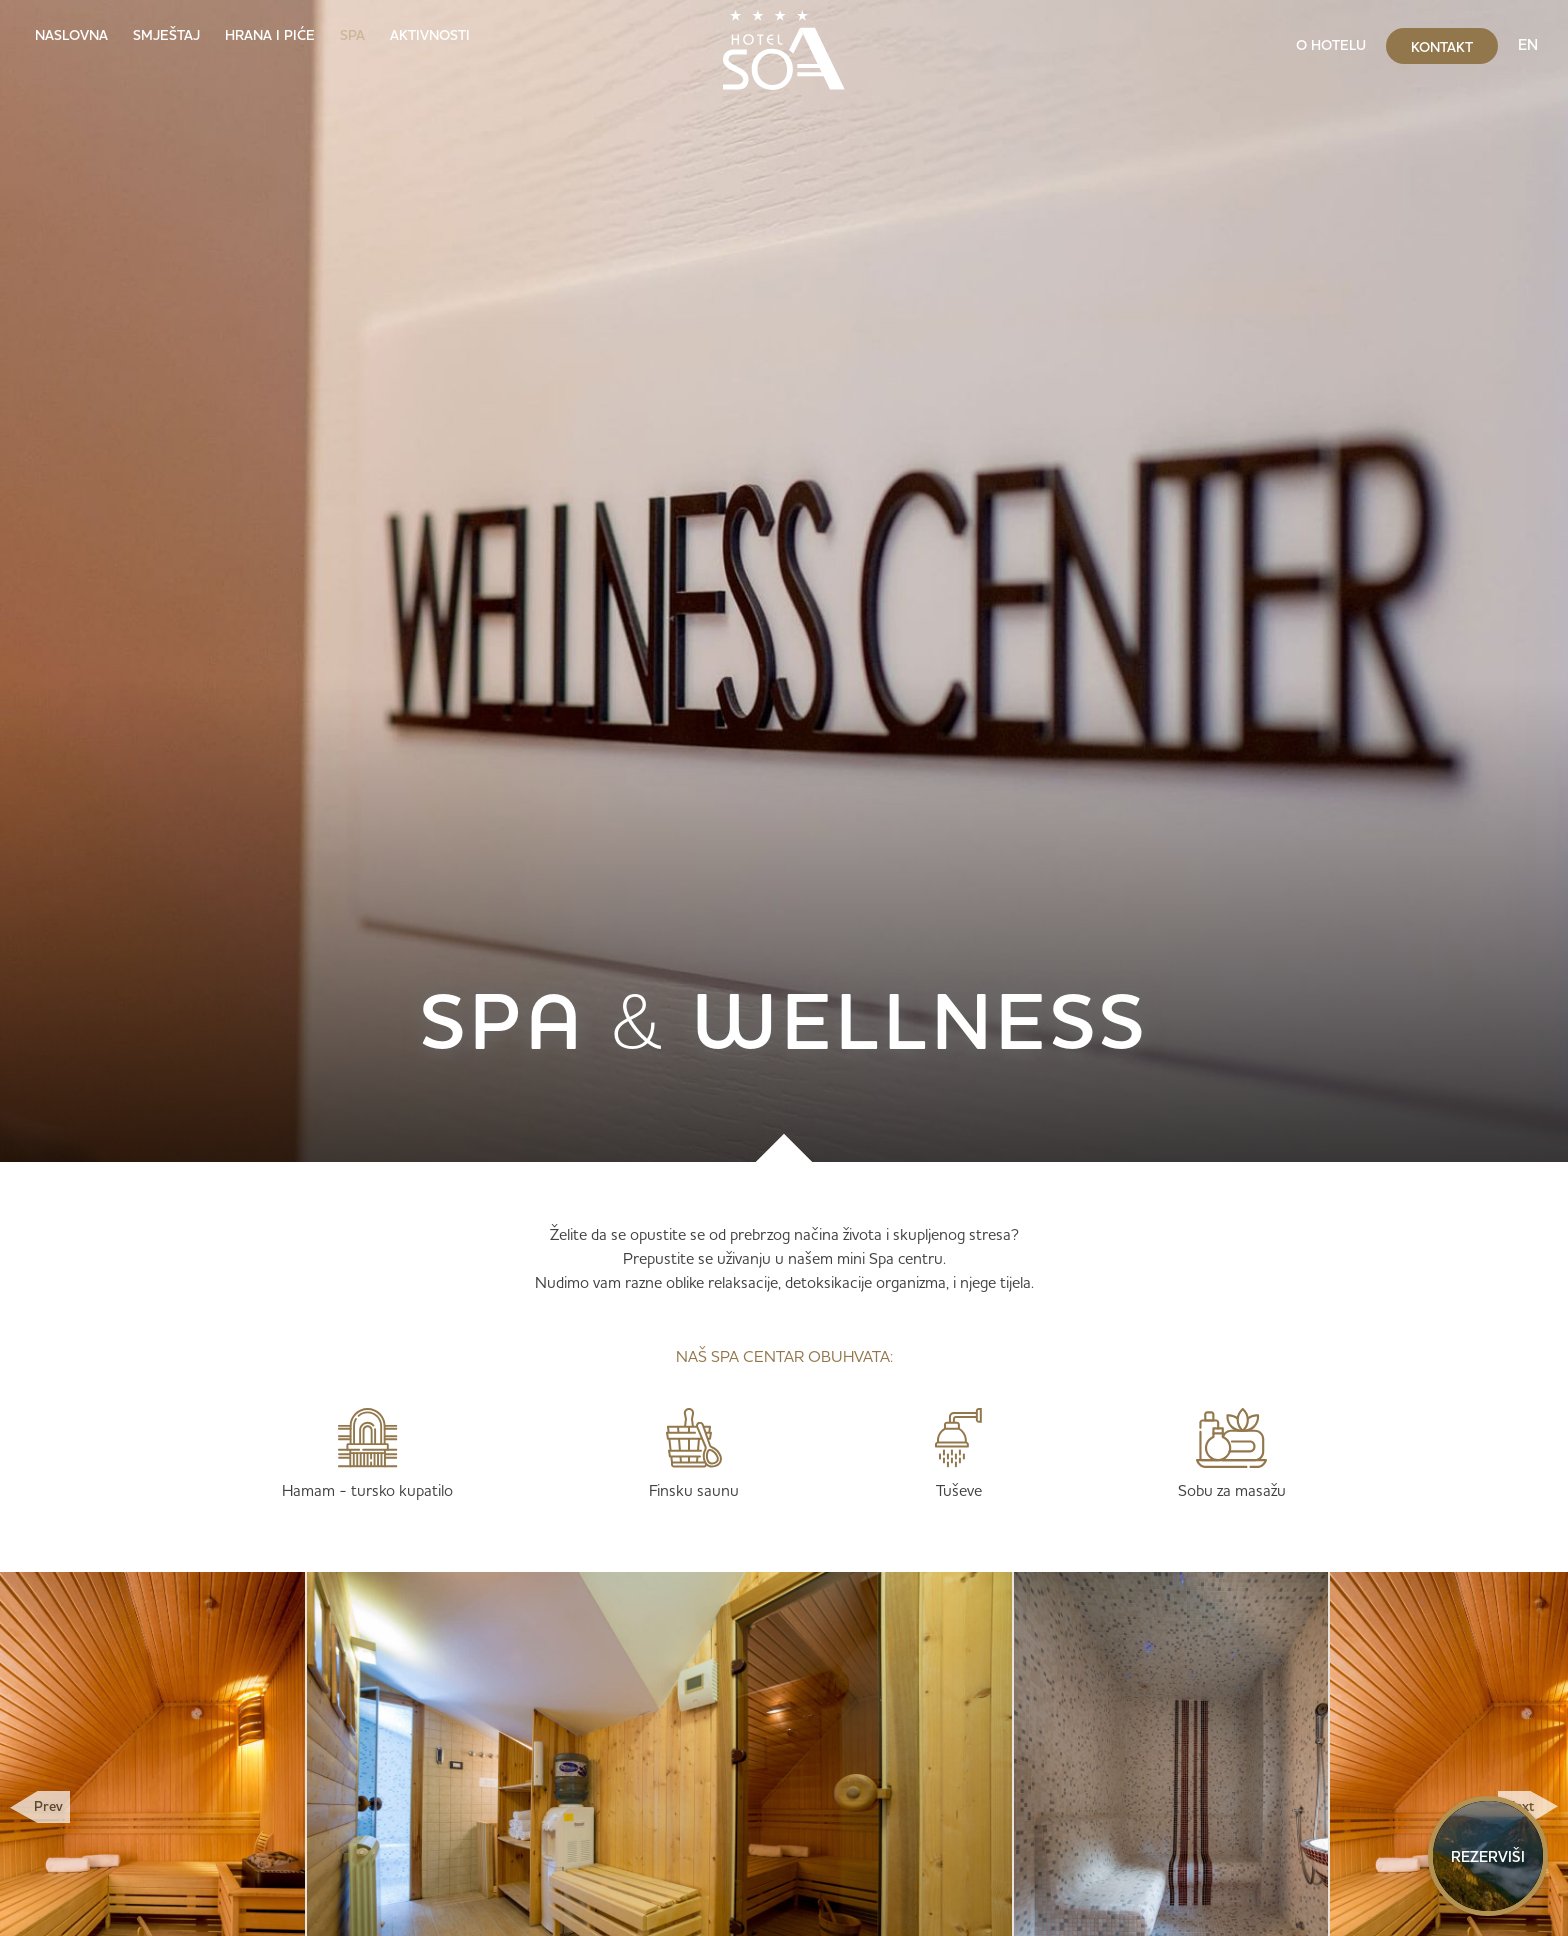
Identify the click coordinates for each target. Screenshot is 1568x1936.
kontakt (1442, 47)
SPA (352, 35)
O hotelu (1331, 45)
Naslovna (71, 35)
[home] (784, 45)
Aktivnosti (430, 35)
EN (1528, 44)
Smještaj (166, 35)
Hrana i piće (270, 35)
